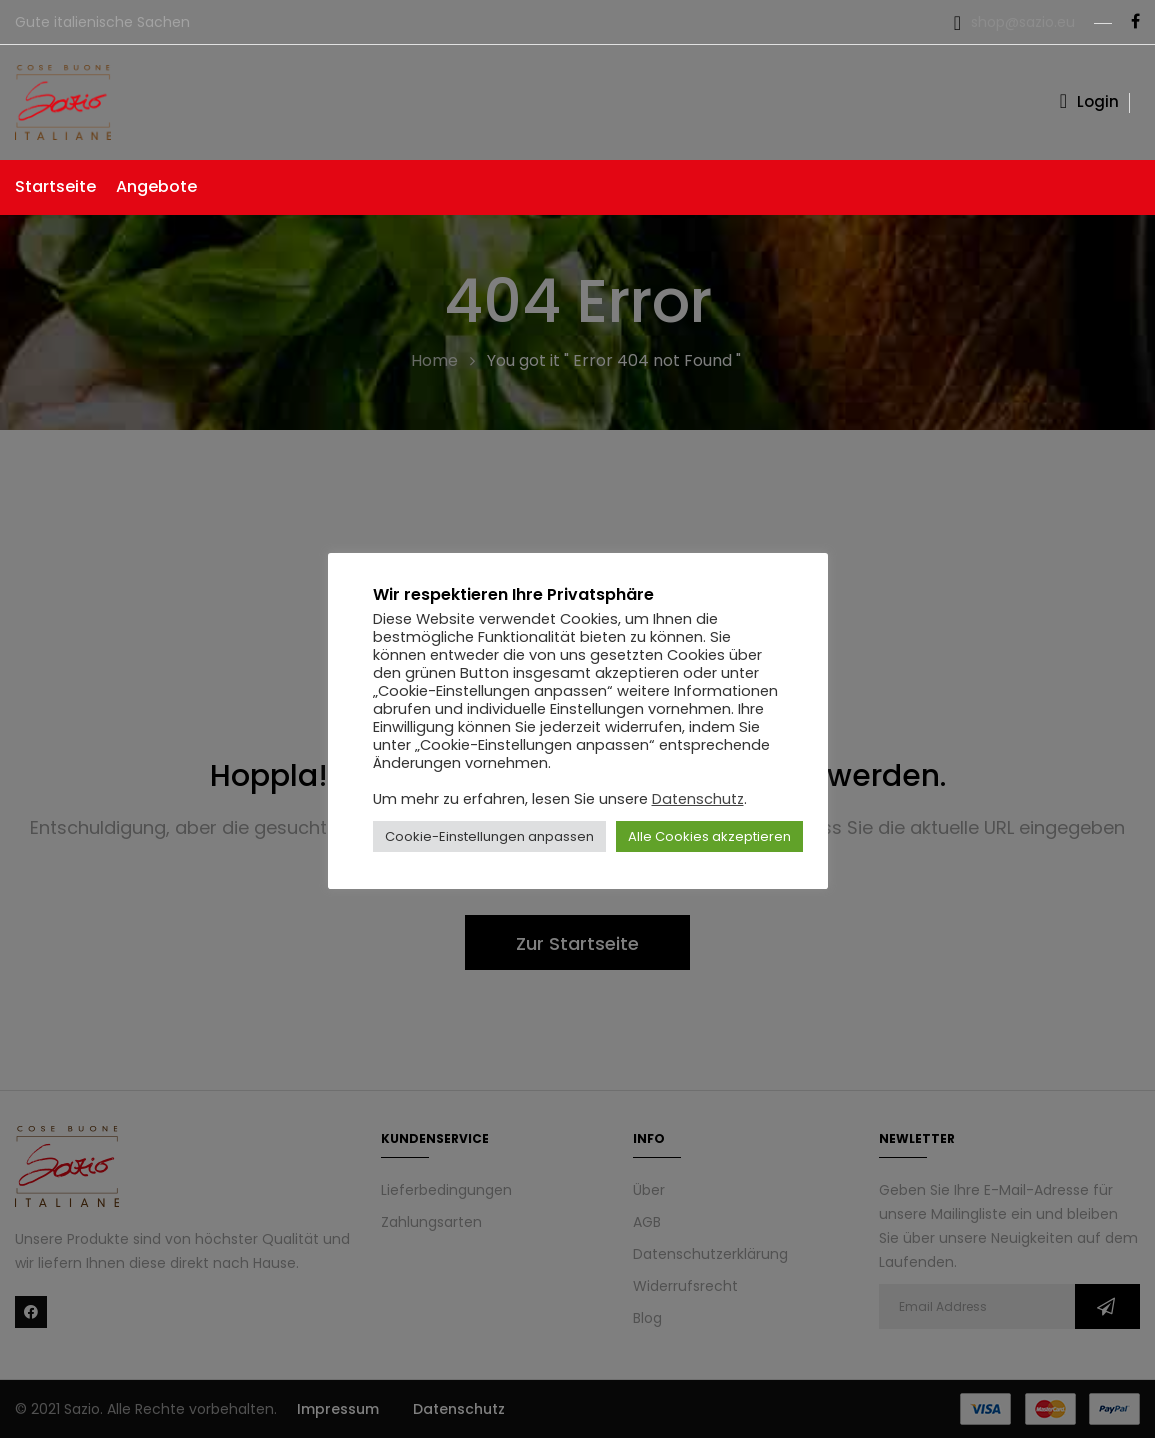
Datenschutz (698, 799)
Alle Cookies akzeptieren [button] (709, 836)
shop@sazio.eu (1023, 22)
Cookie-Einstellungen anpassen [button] (489, 836)
